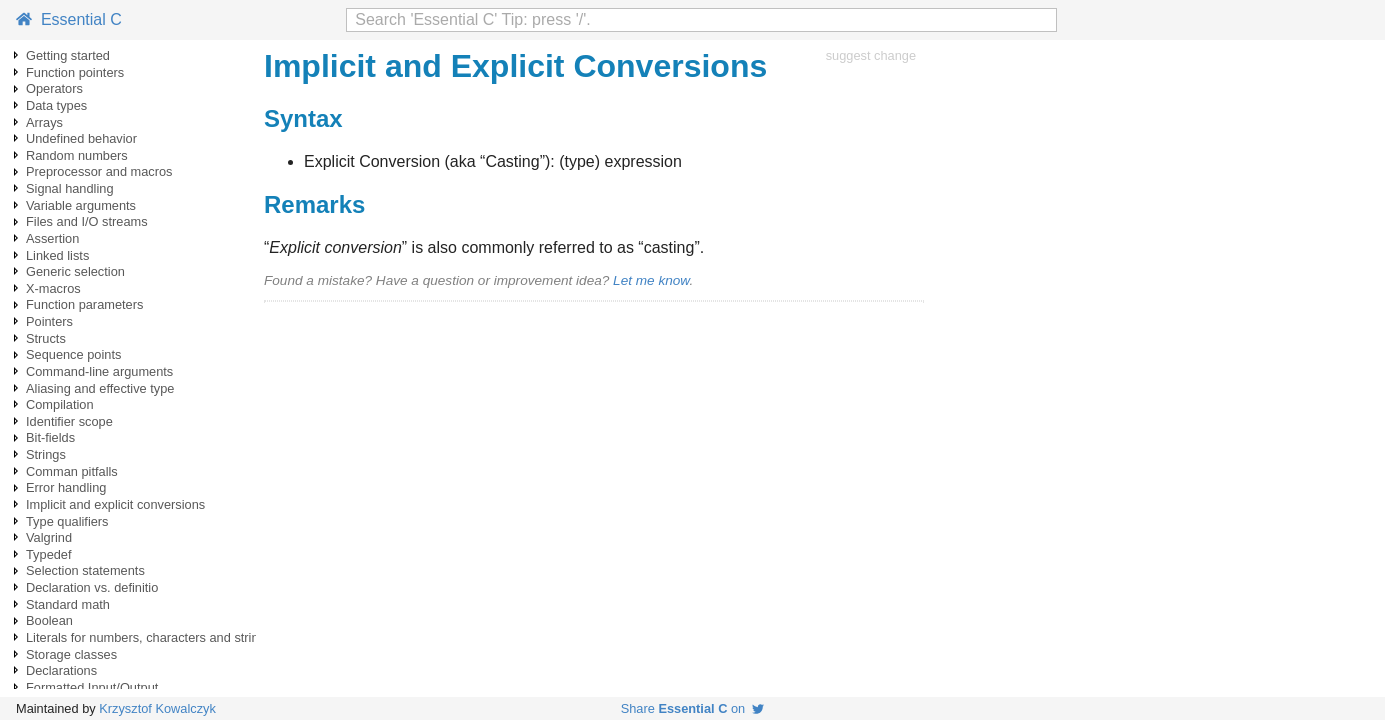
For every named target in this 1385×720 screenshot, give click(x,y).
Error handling (66, 487)
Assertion (52, 238)
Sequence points (73, 354)
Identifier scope (69, 421)
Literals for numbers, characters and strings (149, 637)
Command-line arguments (99, 371)
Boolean (49, 620)
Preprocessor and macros (99, 171)
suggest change (871, 55)
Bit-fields (50, 437)
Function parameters (84, 304)
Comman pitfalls (72, 471)
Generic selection (75, 271)
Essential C (69, 19)
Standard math (68, 604)
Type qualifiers (67, 521)
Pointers (49, 321)
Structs (46, 338)
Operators (54, 88)
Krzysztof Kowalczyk (157, 708)
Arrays (44, 122)
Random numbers (77, 155)
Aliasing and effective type (100, 388)
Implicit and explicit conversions (115, 504)
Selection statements (85, 570)
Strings (46, 454)
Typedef (49, 554)
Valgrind (49, 537)
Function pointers (75, 72)
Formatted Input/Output (92, 687)
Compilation (60, 404)
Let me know (651, 280)
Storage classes (71, 654)
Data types (56, 105)
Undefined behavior (81, 138)
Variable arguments (81, 205)
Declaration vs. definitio (92, 587)
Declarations (61, 670)
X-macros (53, 288)
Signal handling (70, 188)
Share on (693, 708)
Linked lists (57, 255)
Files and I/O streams (87, 221)
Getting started (68, 55)
